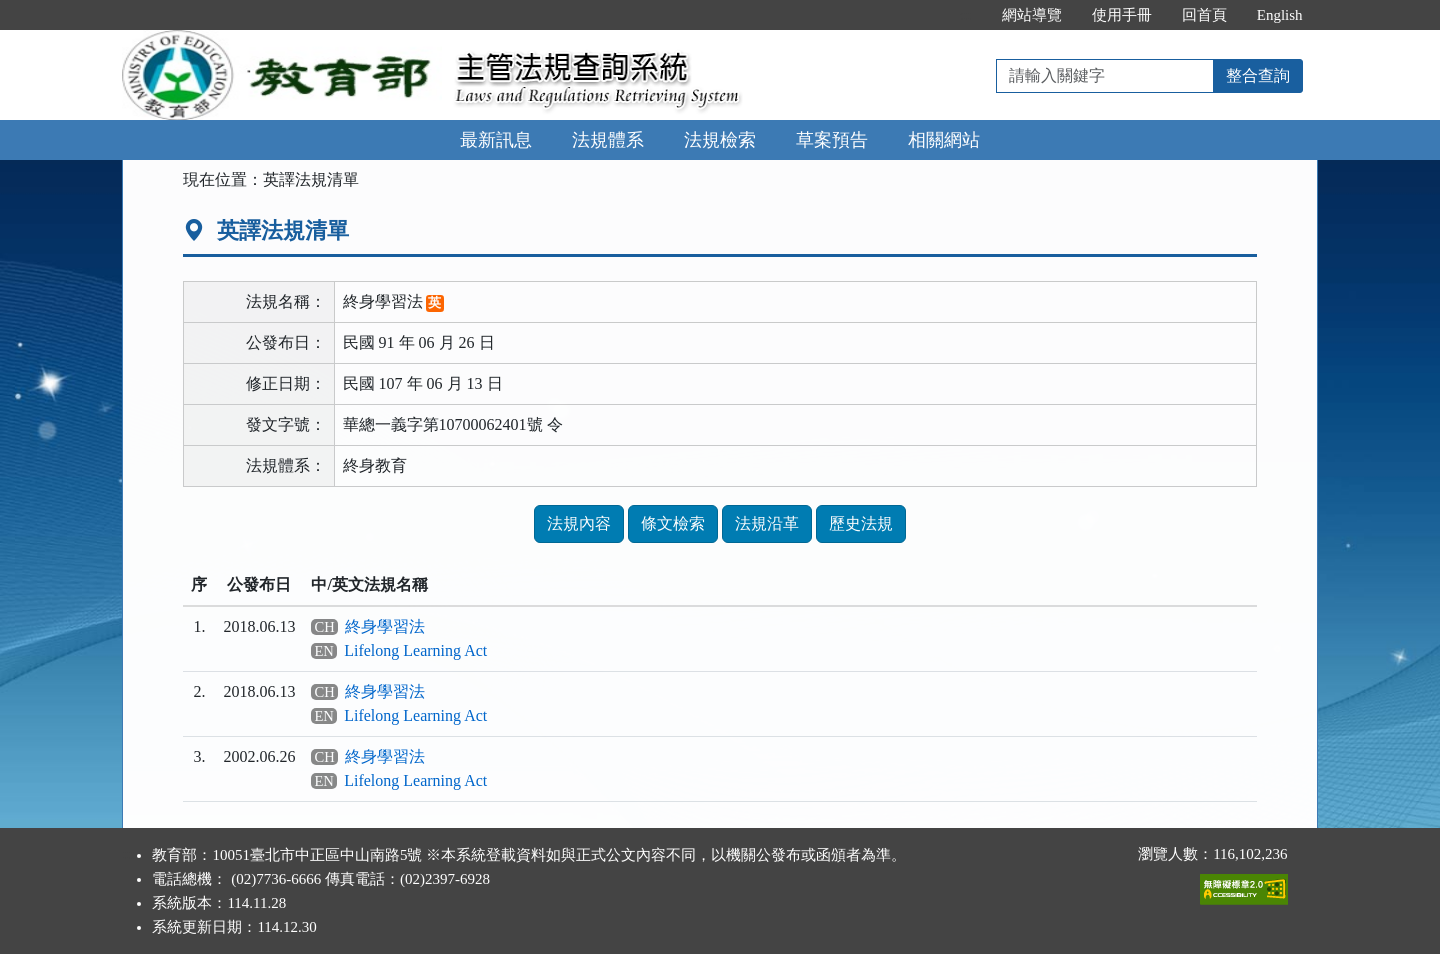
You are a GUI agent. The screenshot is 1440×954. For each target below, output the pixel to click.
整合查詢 (1258, 75)
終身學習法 (385, 626)
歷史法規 (861, 523)
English (1280, 15)
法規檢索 (720, 140)
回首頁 (1204, 15)
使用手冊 (1122, 15)
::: (965, 15)
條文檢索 (673, 523)
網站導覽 (1032, 15)
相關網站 (944, 140)
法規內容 (579, 523)
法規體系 (608, 140)
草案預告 (832, 140)
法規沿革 (767, 523)
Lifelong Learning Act (415, 650)
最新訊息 (496, 140)
